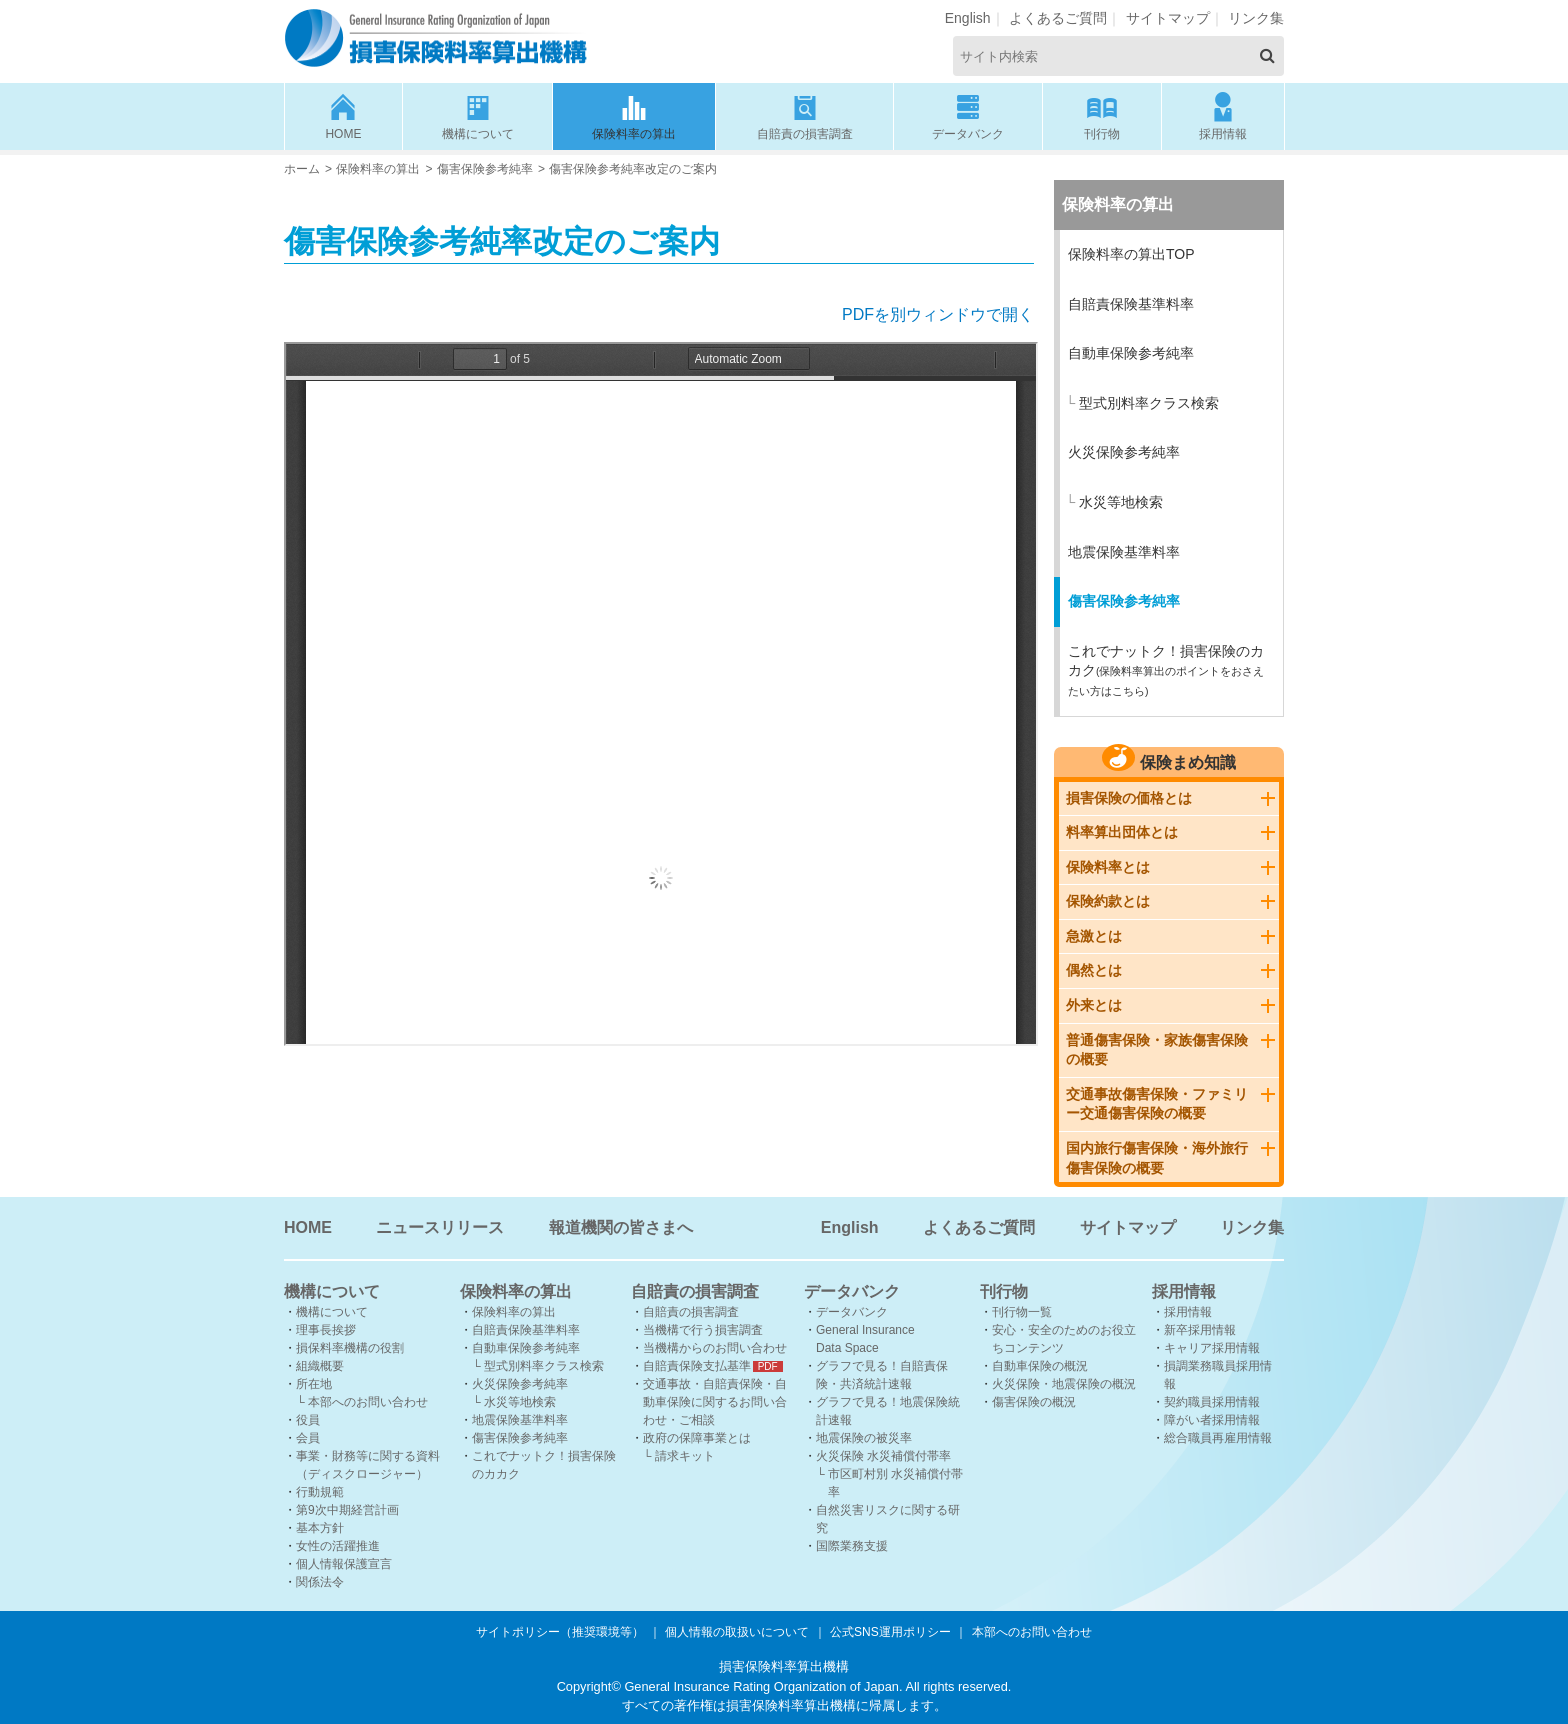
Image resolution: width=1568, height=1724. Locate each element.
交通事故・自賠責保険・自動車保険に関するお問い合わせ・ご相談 (715, 1402)
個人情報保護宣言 (344, 1564)
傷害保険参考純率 (485, 169)
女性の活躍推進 (338, 1546)
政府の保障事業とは (697, 1438)
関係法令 (320, 1582)
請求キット (685, 1456)
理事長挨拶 (326, 1330)
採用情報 (1223, 115)
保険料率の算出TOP (1131, 254)
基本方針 (320, 1528)
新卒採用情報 (1200, 1330)
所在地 (314, 1384)
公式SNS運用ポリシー (890, 1632)
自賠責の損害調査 (805, 115)
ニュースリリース (440, 1227)
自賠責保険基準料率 (1131, 304)
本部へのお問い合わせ (368, 1402)
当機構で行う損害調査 (703, 1330)
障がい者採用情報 (1212, 1420)
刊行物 (1102, 115)
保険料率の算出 (634, 115)
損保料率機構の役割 (350, 1348)
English (968, 18)
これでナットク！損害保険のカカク (1166, 670)
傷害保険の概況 (1034, 1402)
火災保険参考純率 (1124, 452)
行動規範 (320, 1492)
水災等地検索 (1121, 502)
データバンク (968, 115)
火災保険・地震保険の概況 (1064, 1384)
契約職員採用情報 (1212, 1402)
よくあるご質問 (1058, 18)
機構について (478, 115)
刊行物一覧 (1022, 1312)
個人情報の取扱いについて (737, 1632)
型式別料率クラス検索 (1149, 403)
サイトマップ (1168, 18)
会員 (308, 1438)
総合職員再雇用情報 (1218, 1438)
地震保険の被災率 (864, 1438)
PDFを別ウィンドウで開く (938, 314)
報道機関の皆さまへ (621, 1227)
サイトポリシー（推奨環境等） (560, 1632)
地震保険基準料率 (1124, 552)
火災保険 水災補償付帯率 (883, 1456)
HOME (343, 115)
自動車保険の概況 (1040, 1366)
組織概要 (320, 1366)
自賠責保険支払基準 (697, 1366)
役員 (308, 1420)
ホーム (302, 169)
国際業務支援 (852, 1546)
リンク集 (1256, 18)
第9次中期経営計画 (347, 1510)
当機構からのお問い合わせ (715, 1348)
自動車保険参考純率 (1131, 353)
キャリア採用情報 (1212, 1348)
